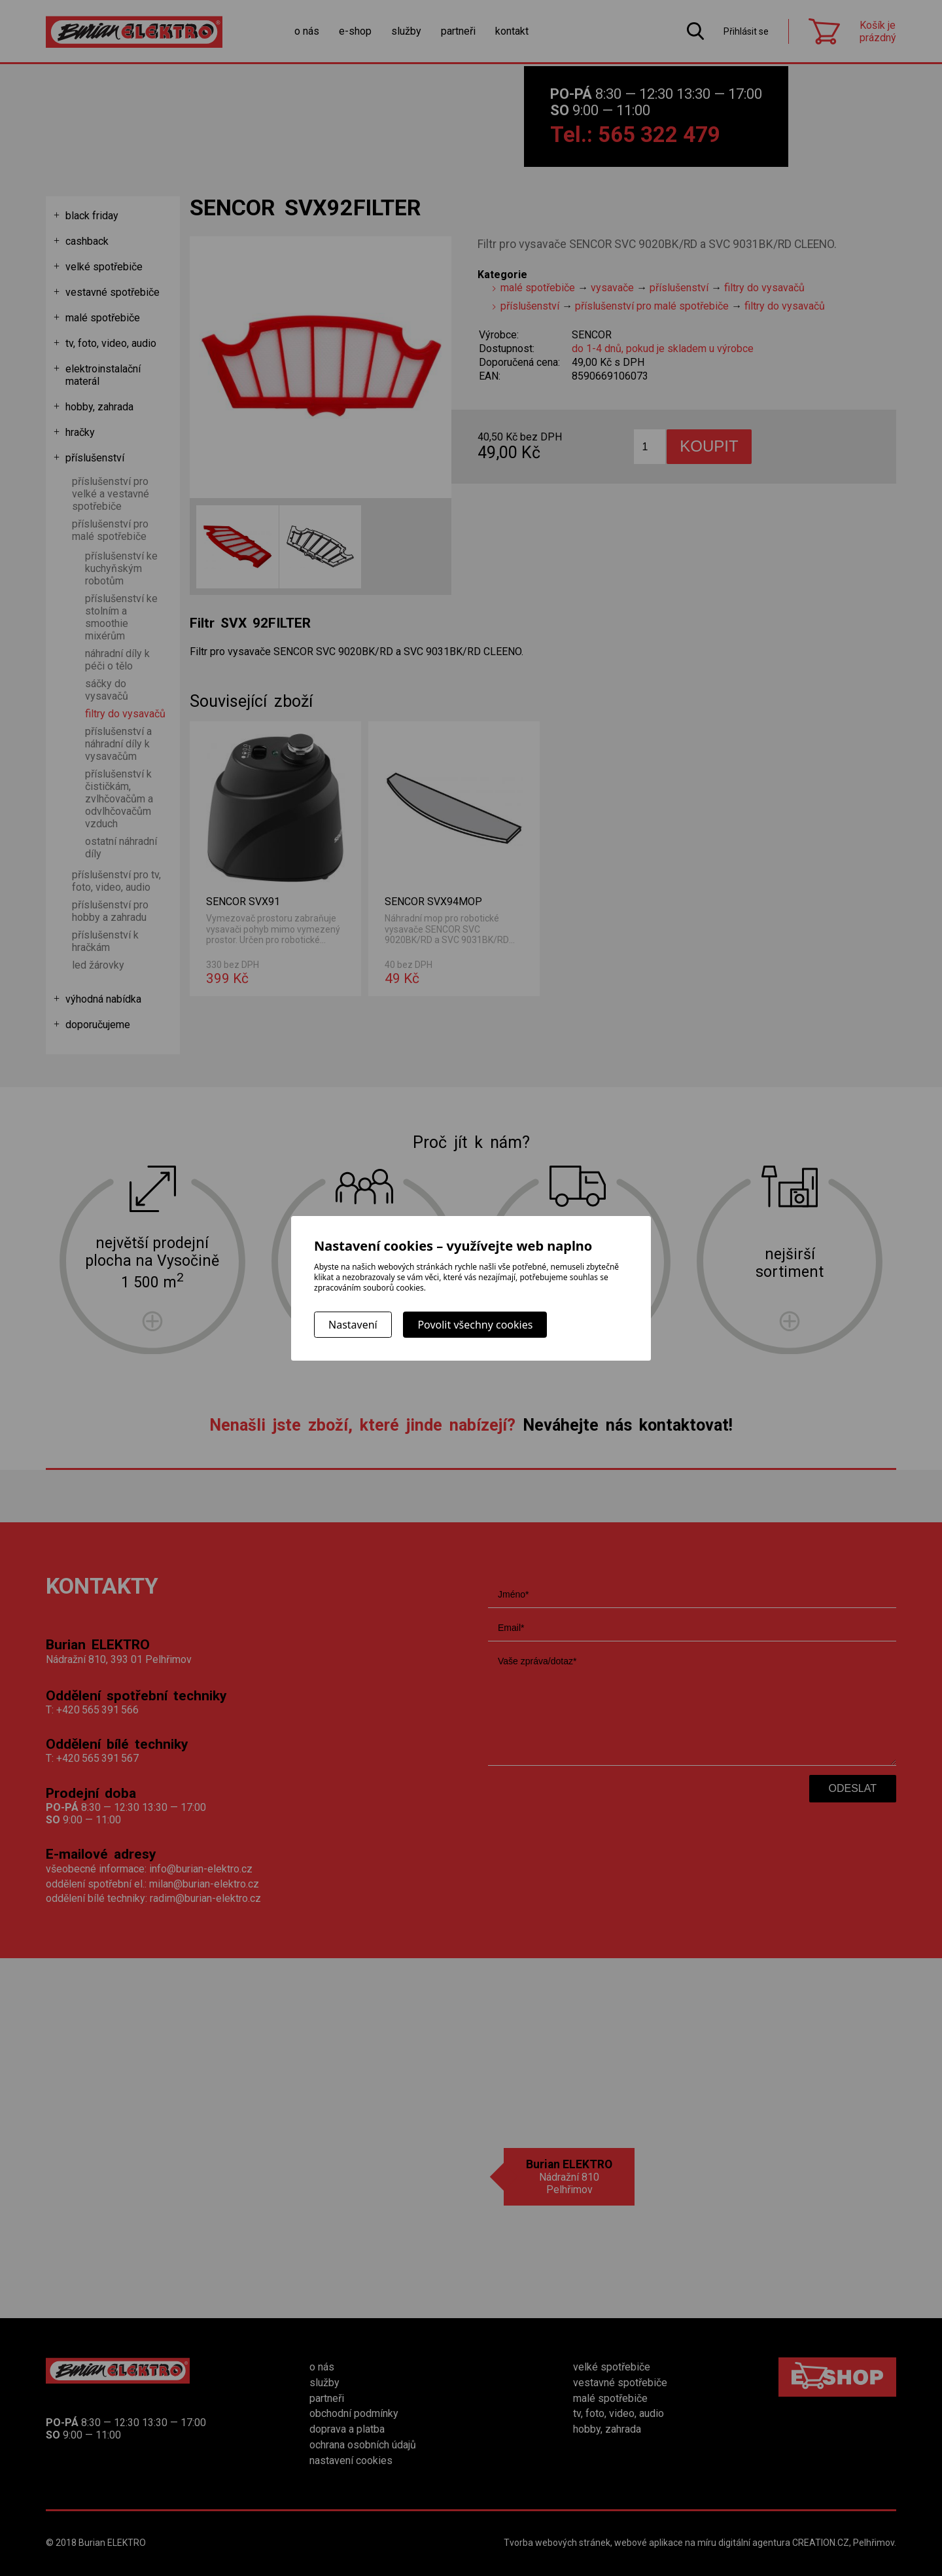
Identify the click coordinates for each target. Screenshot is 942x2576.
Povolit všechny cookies (474, 1324)
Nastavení (352, 1324)
